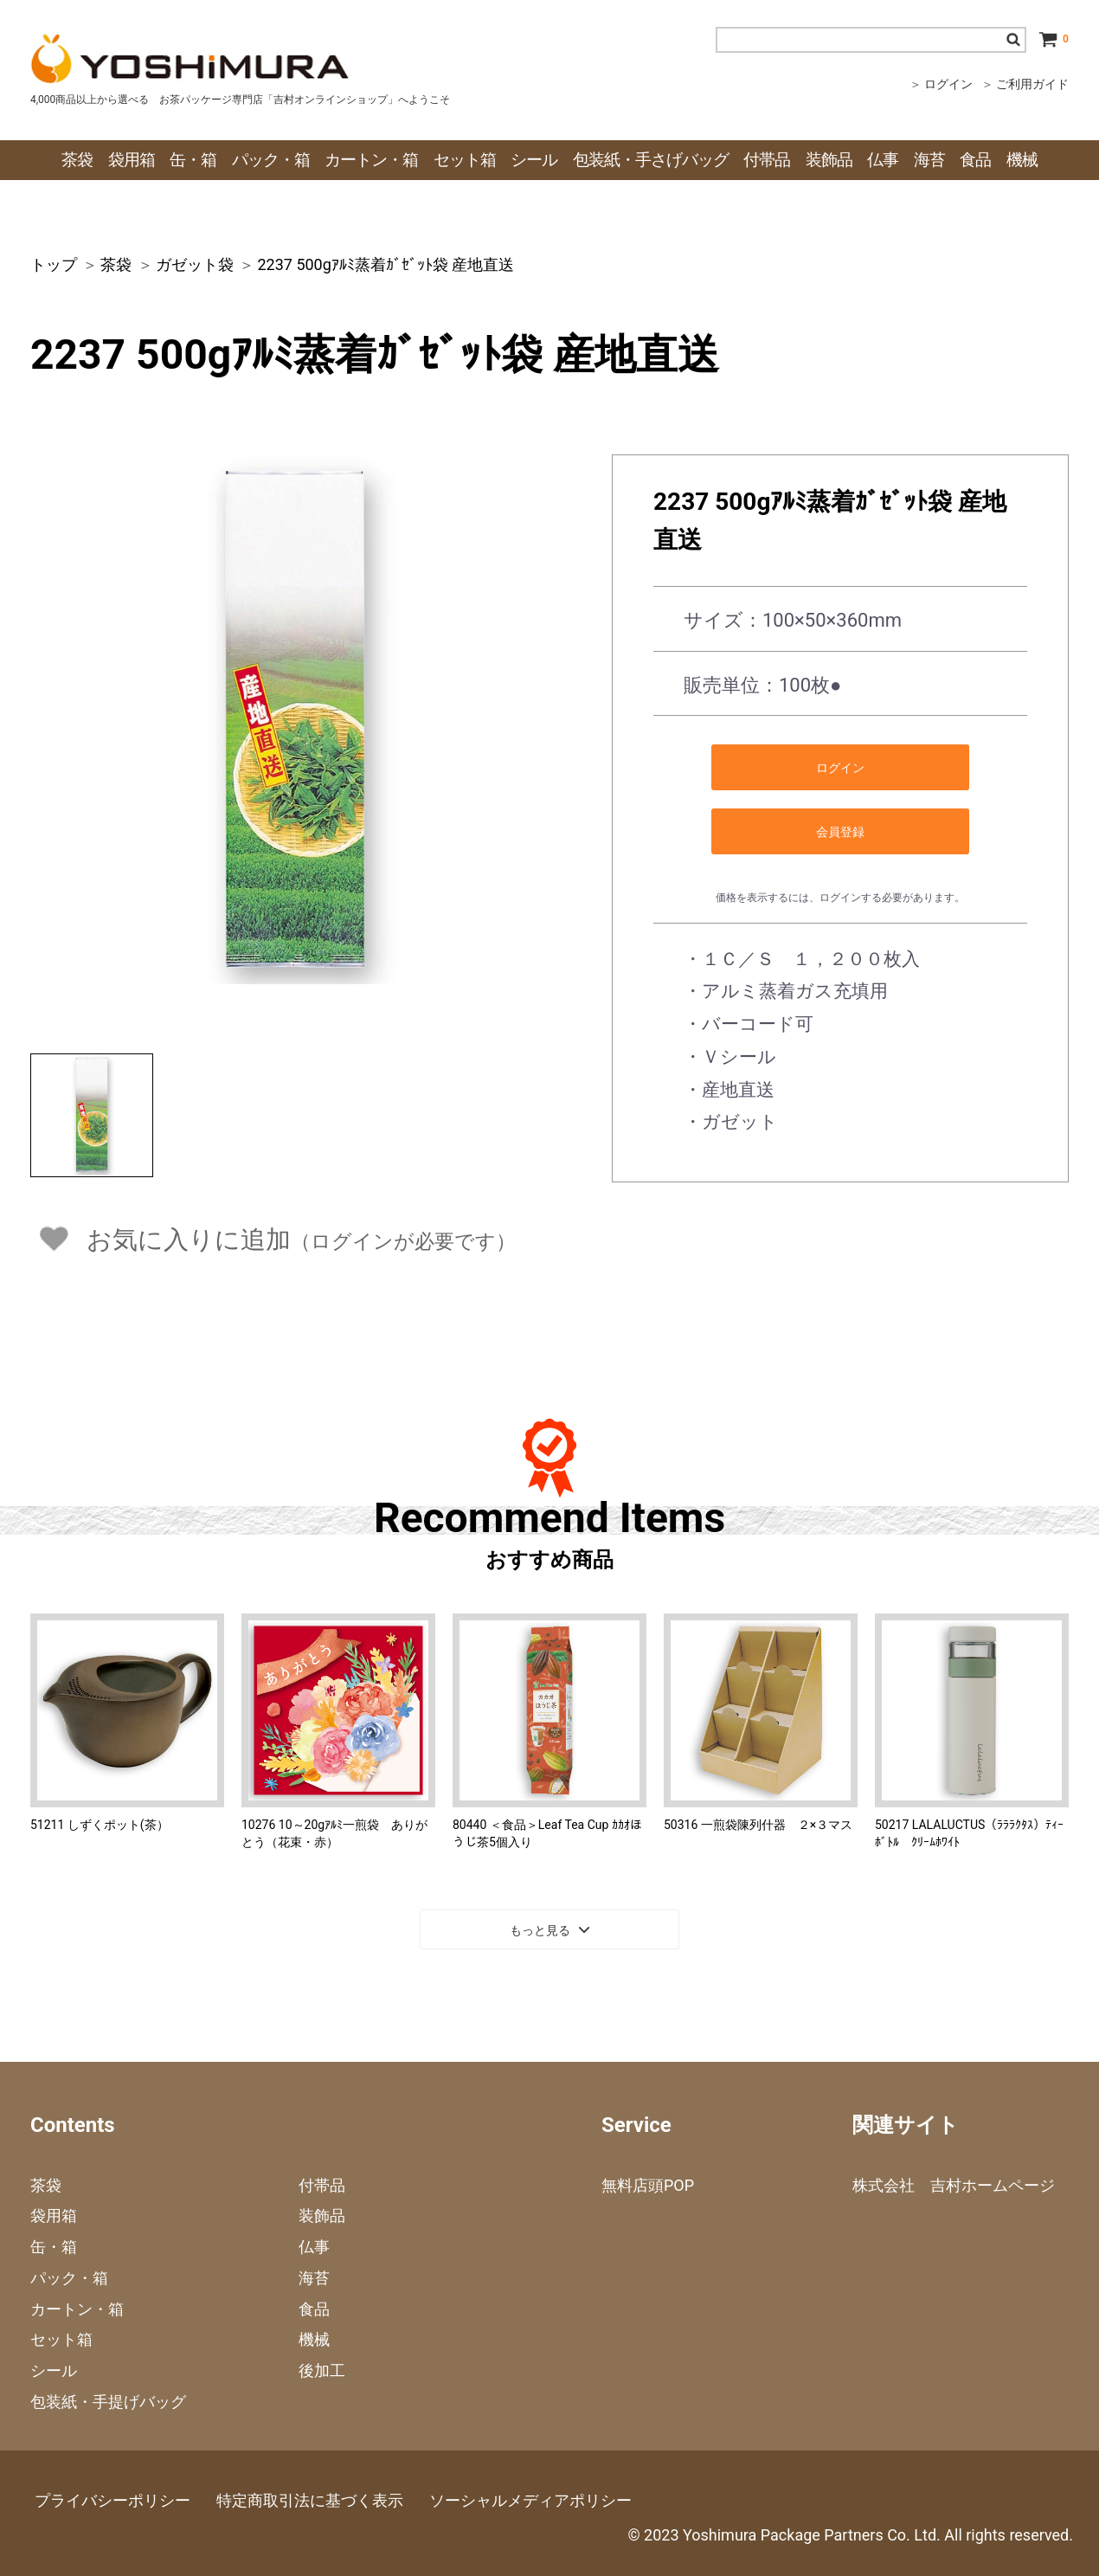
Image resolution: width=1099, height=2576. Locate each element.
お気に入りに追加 (301, 1239)
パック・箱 (69, 2278)
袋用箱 (53, 2215)
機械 (314, 2339)
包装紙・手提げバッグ (108, 2401)
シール (53, 2370)
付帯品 (322, 2185)
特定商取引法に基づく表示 (309, 2500)
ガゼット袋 (195, 264)
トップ (53, 264)
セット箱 (61, 2339)
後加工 (322, 2370)
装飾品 (322, 2215)
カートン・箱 (77, 2309)
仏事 (314, 2247)
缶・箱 (53, 2247)
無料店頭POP (647, 2185)
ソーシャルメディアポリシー (530, 2500)
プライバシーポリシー (112, 2500)
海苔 (314, 2278)
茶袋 (116, 264)
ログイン (948, 84)
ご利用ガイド (1032, 84)
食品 (314, 2309)
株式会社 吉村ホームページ (953, 2185)
